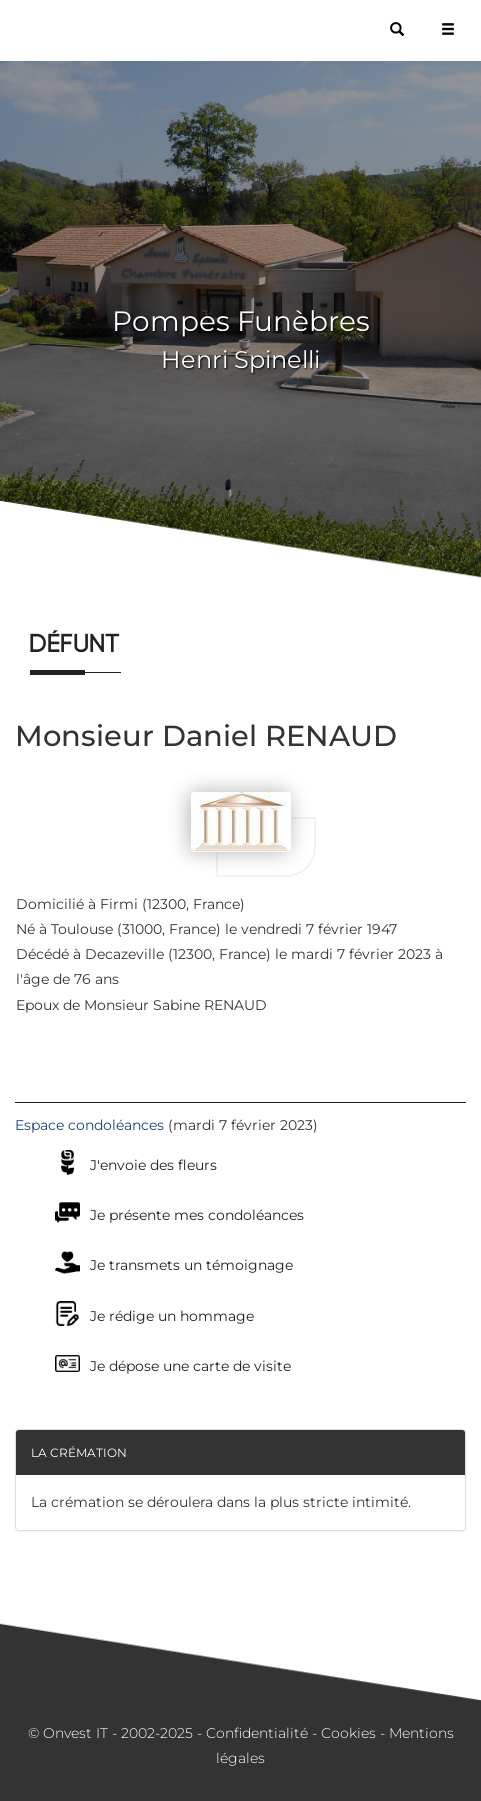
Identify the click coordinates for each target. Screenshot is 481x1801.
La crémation (79, 1452)
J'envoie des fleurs (153, 1165)
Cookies (348, 1733)
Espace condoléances (89, 1125)
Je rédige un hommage (172, 1316)
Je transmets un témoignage (191, 1265)
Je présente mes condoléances (197, 1215)
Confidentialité (257, 1733)
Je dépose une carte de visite (190, 1366)
